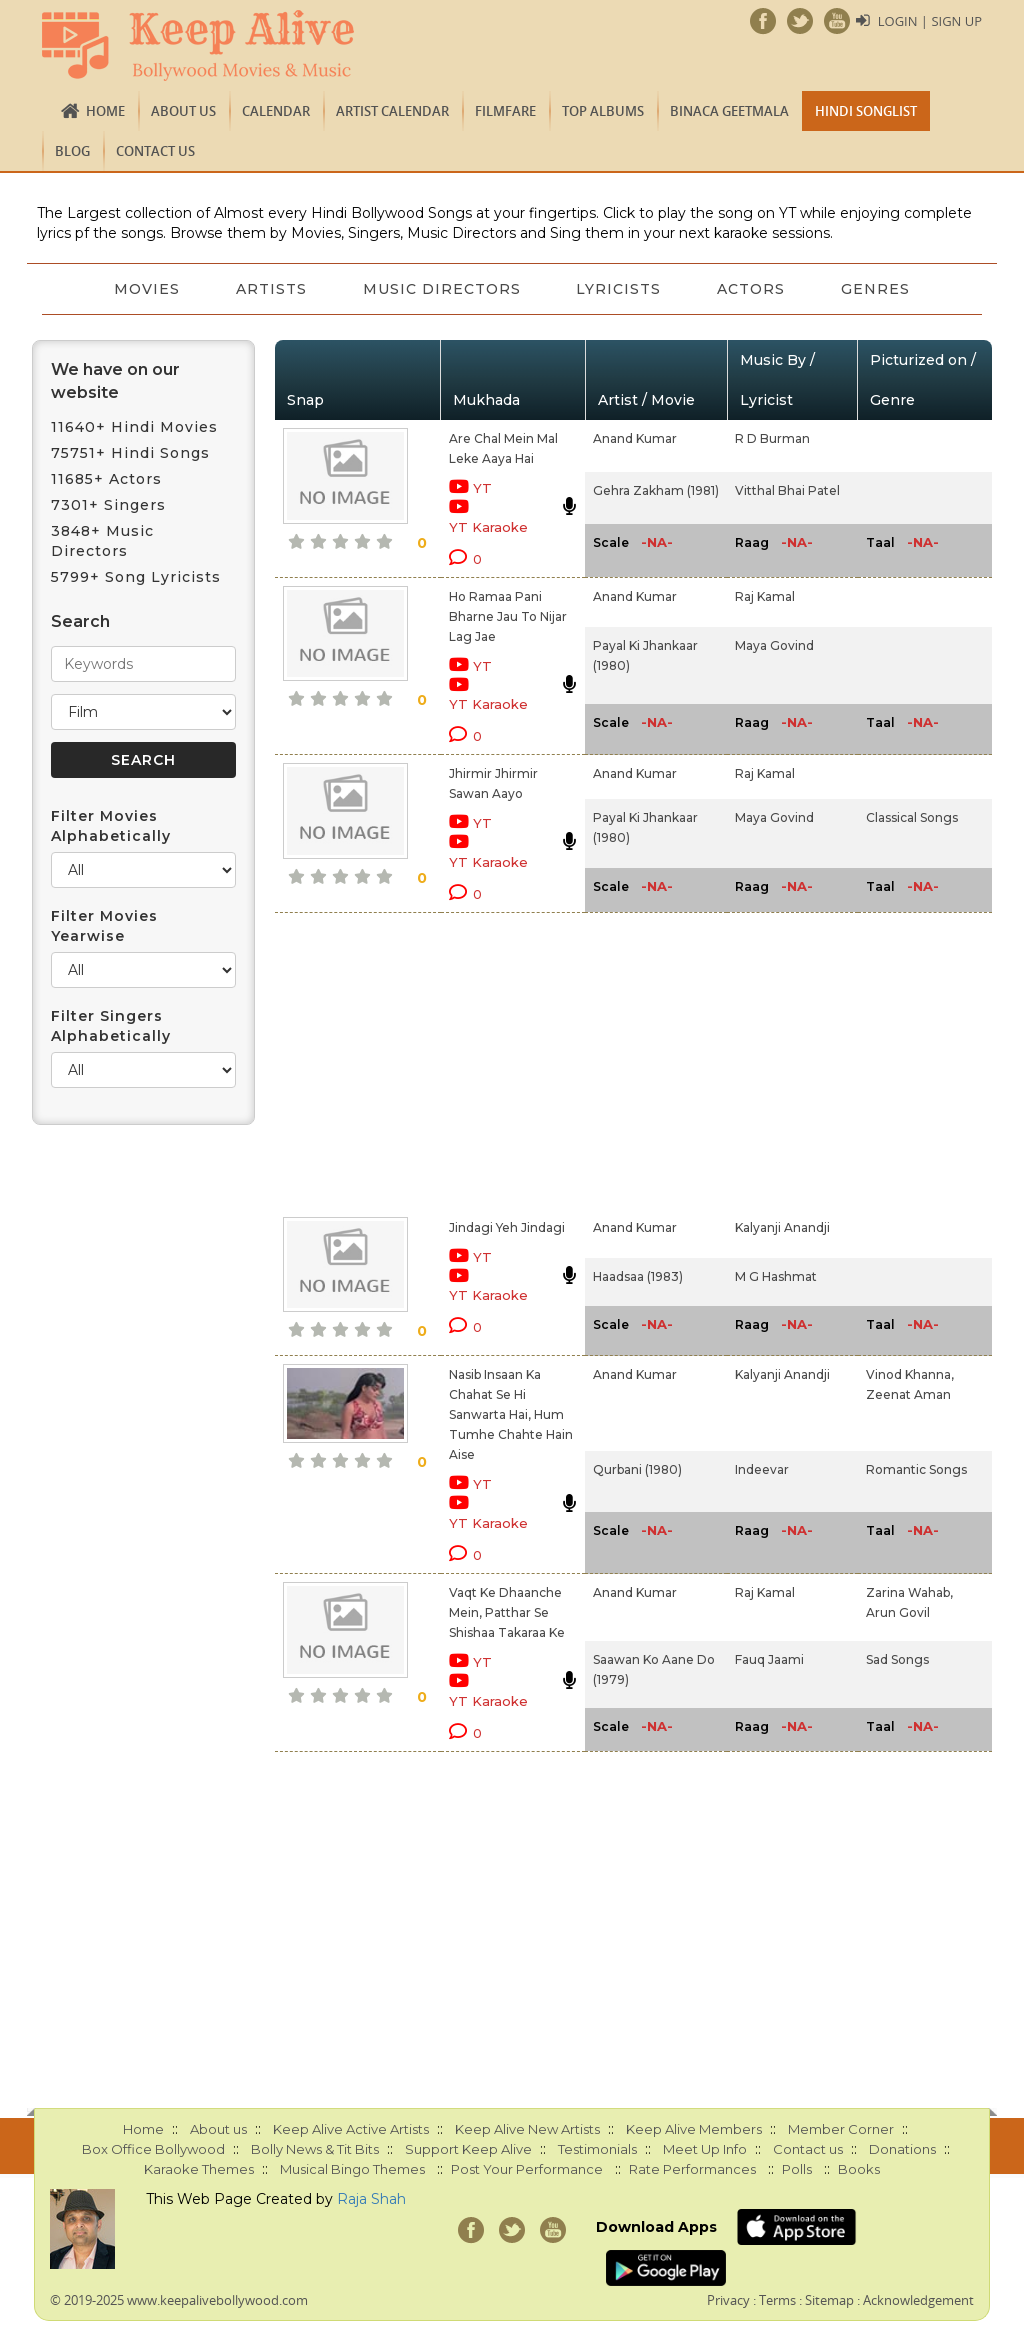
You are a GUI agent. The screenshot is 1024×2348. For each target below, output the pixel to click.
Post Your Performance (527, 2169)
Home (105, 111)
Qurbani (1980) (637, 1469)
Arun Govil (898, 1612)
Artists (271, 289)
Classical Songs (912, 817)
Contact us (155, 151)
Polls (797, 2169)
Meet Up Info (705, 2149)
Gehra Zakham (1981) (656, 490)
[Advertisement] (489, 1061)
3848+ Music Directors (102, 541)
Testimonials (597, 2149)
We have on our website (115, 381)
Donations (902, 2149)
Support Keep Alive (468, 2149)
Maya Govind (774, 645)
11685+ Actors (106, 479)
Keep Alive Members (694, 2129)
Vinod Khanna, (910, 1374)
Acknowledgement (918, 2300)
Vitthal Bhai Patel (787, 490)
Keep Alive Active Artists (351, 2129)
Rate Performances (692, 2169)
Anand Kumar (635, 438)
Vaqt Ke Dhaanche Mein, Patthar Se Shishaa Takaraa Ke (507, 1612)
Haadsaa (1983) (638, 1276)
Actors (752, 289)
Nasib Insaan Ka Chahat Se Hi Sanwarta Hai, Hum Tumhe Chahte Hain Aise (511, 1414)
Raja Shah (371, 2199)
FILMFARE (505, 111)
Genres (876, 289)
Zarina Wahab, (909, 1592)
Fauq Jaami (769, 1659)
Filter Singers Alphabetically (111, 1026)
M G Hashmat (776, 1276)
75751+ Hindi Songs (130, 453)
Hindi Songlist (866, 111)
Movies (147, 289)
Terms (777, 2300)
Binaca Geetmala (729, 111)
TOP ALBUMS (603, 111)
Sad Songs (897, 1659)
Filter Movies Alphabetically (111, 826)
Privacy (728, 2300)
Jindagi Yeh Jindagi (507, 1227)
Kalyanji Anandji (782, 1227)
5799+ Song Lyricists (136, 577)
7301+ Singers (108, 505)
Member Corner (841, 2129)
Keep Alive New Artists (527, 2129)
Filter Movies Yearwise (104, 926)
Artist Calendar (392, 111)
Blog (72, 151)
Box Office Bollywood (153, 2149)
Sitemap (829, 2300)
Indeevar (762, 1469)
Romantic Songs (916, 1469)
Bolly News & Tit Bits (315, 2149)
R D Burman (772, 438)
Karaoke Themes (199, 2169)
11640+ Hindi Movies (134, 427)
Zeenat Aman (908, 1394)
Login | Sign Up (930, 21)
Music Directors (442, 289)
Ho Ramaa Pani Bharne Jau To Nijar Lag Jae (508, 616)
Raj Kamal (765, 596)
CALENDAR (276, 111)
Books (859, 2169)
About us (183, 111)
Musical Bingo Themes (352, 2169)
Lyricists (619, 289)
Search (80, 621)
